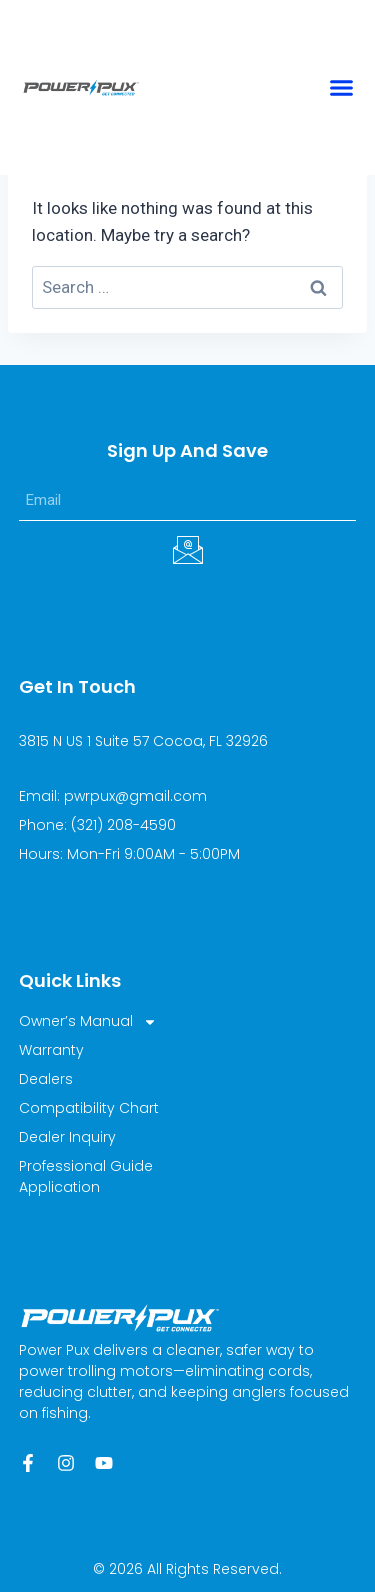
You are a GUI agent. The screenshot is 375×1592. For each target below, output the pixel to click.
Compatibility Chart (89, 1108)
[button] (342, 88)
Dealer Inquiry (67, 1137)
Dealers (46, 1079)
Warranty (51, 1050)
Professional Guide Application (86, 1176)
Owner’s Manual (88, 1021)
